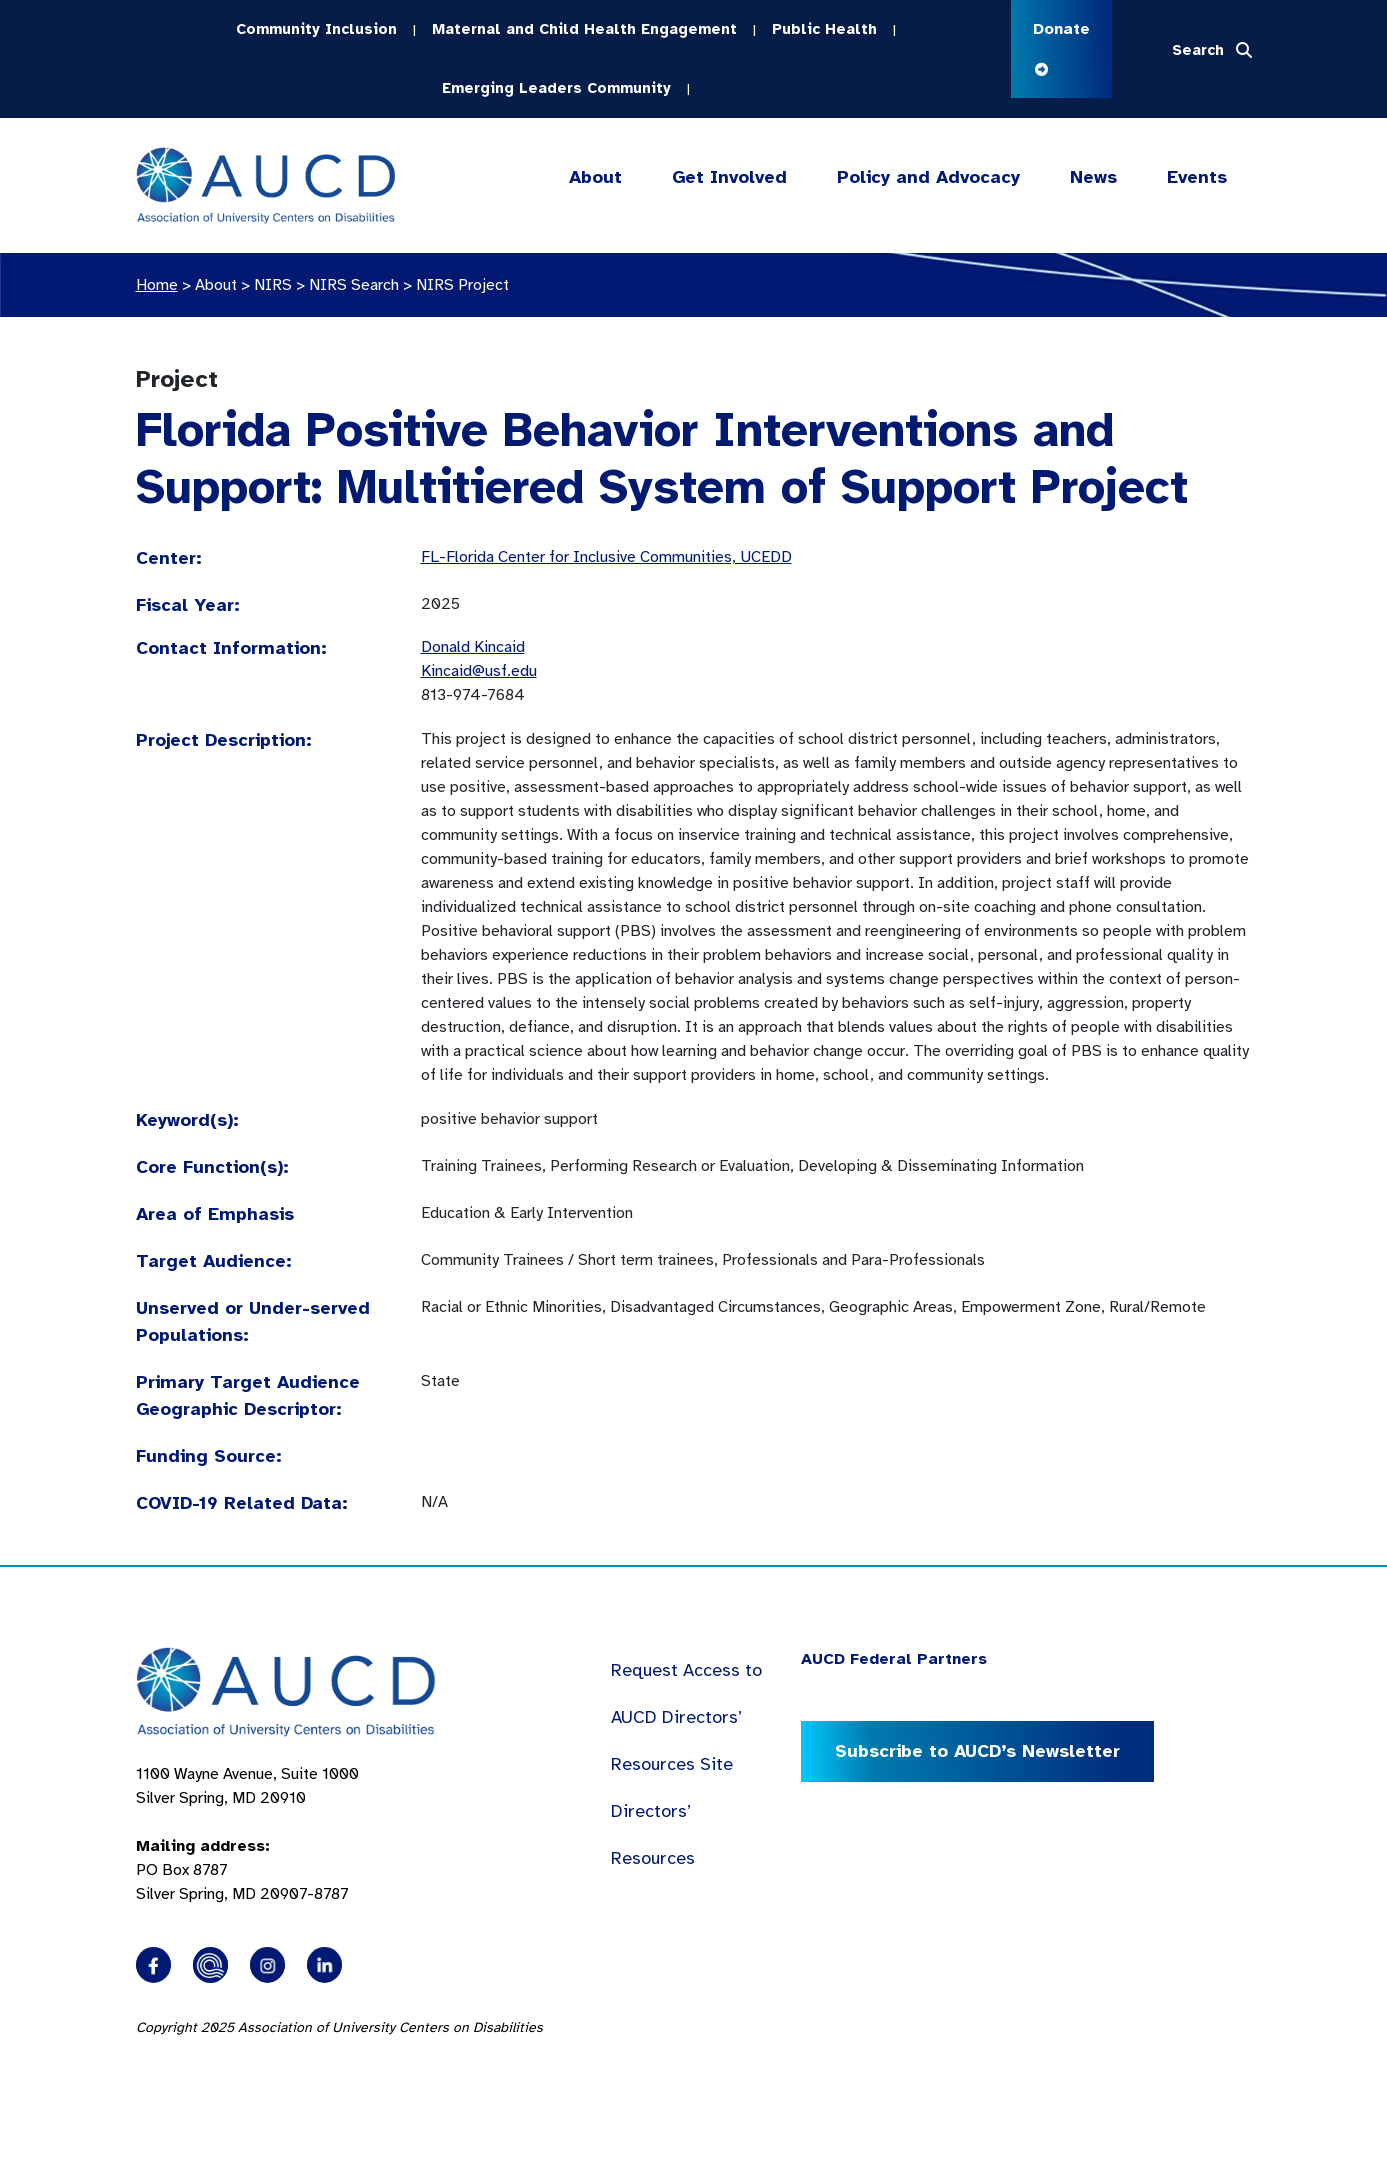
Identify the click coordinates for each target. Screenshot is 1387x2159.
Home (157, 285)
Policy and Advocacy (928, 177)
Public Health (824, 29)
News (1093, 177)
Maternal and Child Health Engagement (584, 29)
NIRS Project (462, 285)
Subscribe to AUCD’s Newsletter (977, 1751)
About (595, 177)
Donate (1061, 47)
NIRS (273, 285)
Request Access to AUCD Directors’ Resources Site (686, 1717)
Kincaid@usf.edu (479, 671)
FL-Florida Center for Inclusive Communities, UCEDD (606, 557)
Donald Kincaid (473, 647)
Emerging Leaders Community (556, 88)
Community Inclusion (316, 29)
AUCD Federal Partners (894, 1659)
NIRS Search (354, 285)
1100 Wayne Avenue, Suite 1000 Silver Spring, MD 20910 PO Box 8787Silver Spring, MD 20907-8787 (247, 1834)
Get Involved (727, 177)
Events (1197, 177)
